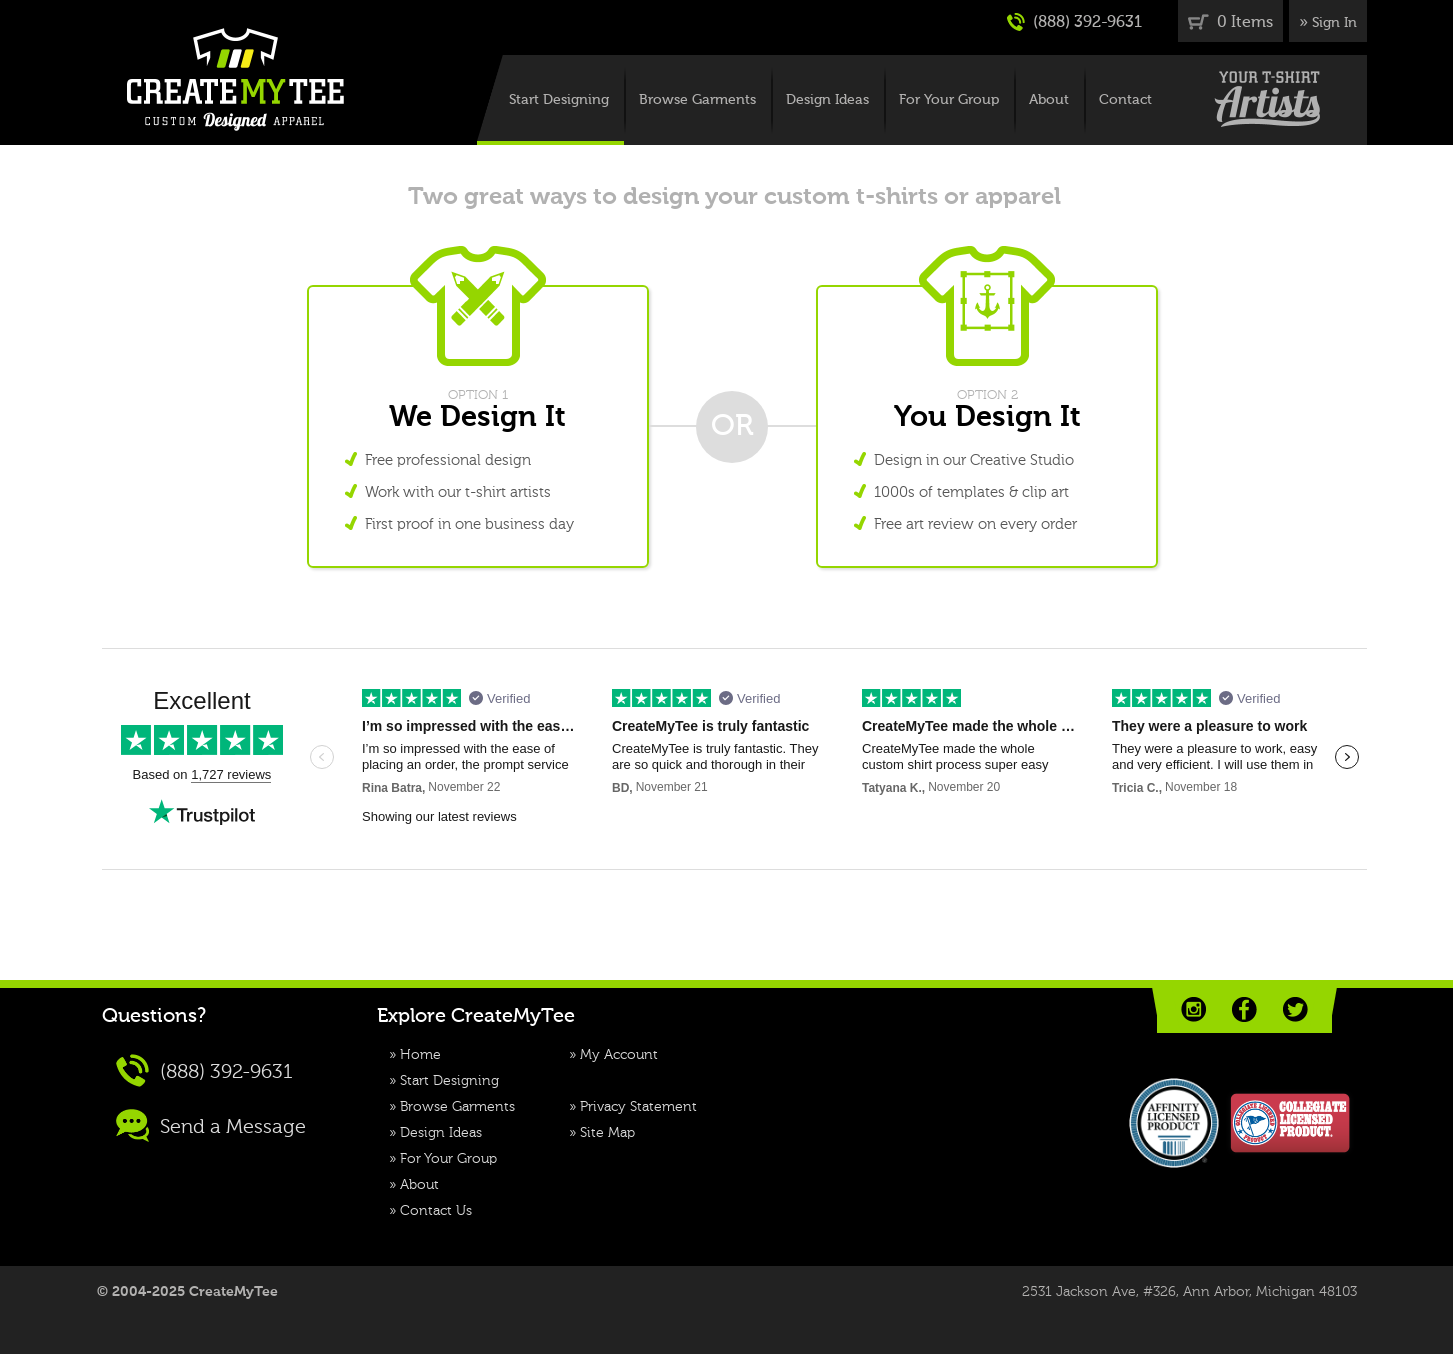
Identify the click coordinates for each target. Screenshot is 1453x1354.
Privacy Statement (638, 1107)
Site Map (607, 1133)
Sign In (1334, 23)
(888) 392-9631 (1074, 22)
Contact (1125, 100)
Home (420, 1055)
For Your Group (949, 100)
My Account (619, 1055)
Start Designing (559, 100)
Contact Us (436, 1211)
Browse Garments (697, 100)
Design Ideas (827, 100)
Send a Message (211, 1125)
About (1049, 100)
